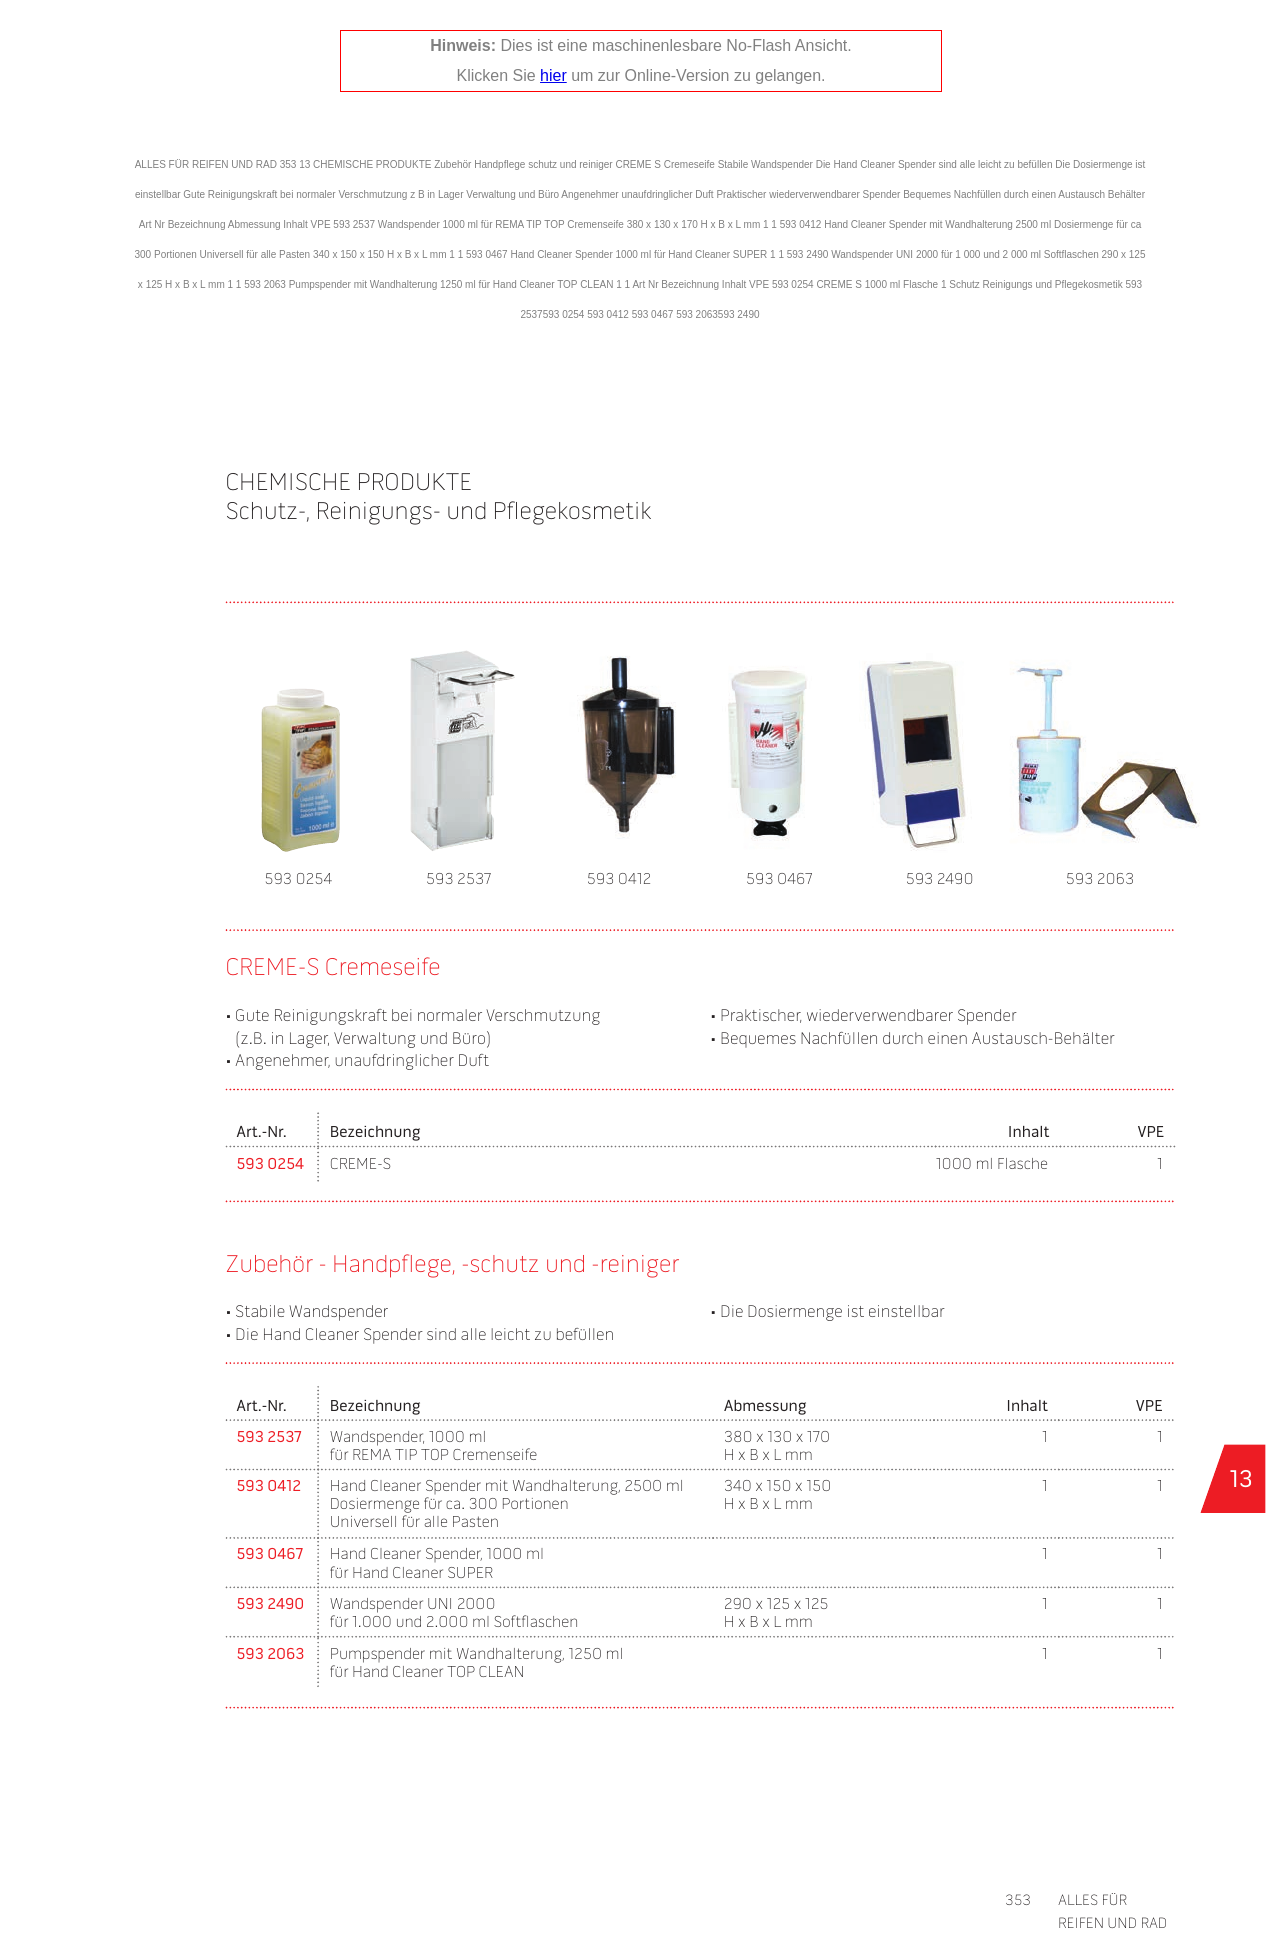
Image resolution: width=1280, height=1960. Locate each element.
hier (553, 75)
